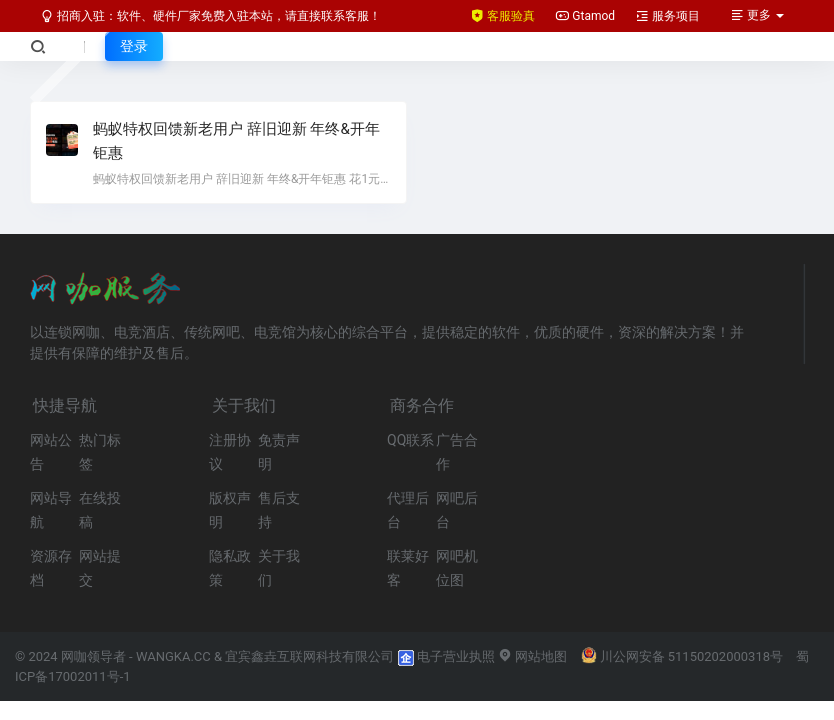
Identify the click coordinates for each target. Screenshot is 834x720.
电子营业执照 (446, 656)
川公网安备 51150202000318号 (682, 656)
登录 (134, 46)
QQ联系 (410, 440)
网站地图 (532, 656)
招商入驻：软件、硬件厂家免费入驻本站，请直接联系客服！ (210, 16)
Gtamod (585, 16)
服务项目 (667, 16)
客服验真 (502, 16)
